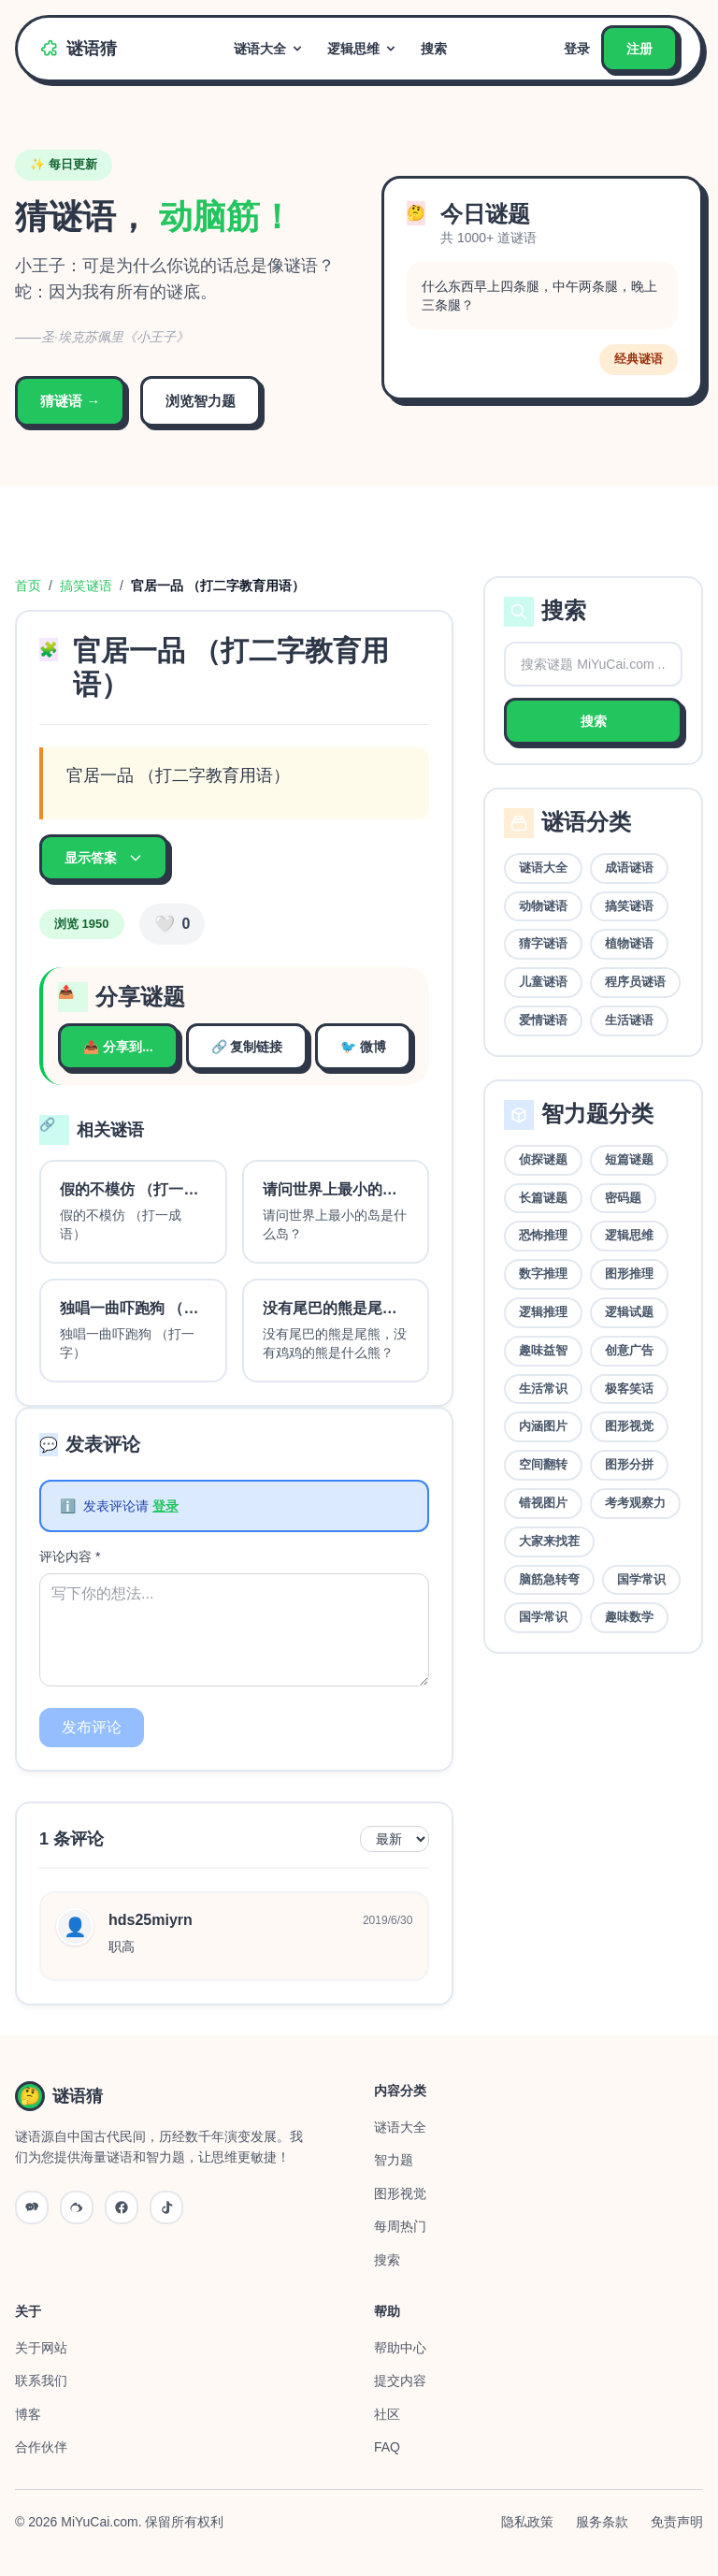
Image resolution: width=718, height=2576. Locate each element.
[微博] (76, 2207)
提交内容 (400, 2380)
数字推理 (543, 1273)
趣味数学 (629, 1617)
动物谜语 (543, 906)
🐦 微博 (363, 1046)
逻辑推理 (543, 1312)
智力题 (393, 2159)
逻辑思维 (362, 48)
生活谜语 (629, 1020)
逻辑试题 (629, 1312)
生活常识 (543, 1389)
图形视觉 (629, 1426)
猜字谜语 (543, 943)
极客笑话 (629, 1389)
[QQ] (121, 2207)
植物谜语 (629, 943)
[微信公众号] (32, 2207)
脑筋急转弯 (549, 1579)
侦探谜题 (543, 1159)
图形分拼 (629, 1464)
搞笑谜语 (86, 585)
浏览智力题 (200, 401)
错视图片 (543, 1503)
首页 (28, 585)
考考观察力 (635, 1503)
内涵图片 (543, 1426)
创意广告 (629, 1350)
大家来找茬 (549, 1541)
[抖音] (166, 2207)
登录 (577, 48)
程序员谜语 (635, 982)
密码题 (623, 1198)
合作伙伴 (41, 2446)
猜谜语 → (70, 401)
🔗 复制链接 (247, 1046)
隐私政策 (527, 2521)
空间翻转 (543, 1464)
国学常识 (641, 1579)
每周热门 (400, 2226)
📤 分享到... (118, 1046)
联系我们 (41, 2380)
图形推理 (629, 1273)
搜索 (434, 48)
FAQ (387, 2446)
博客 (28, 2414)
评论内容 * (69, 1556)
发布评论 (92, 1727)
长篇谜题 (543, 1198)
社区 (387, 2414)
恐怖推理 (543, 1235)
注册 (639, 48)
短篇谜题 (629, 1159)
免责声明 (677, 2521)
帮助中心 (400, 2347)
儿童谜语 (543, 982)
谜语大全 (269, 48)
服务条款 (602, 2521)
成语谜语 (629, 868)
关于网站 (41, 2347)
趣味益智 (543, 1350)
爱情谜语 (543, 1020)
